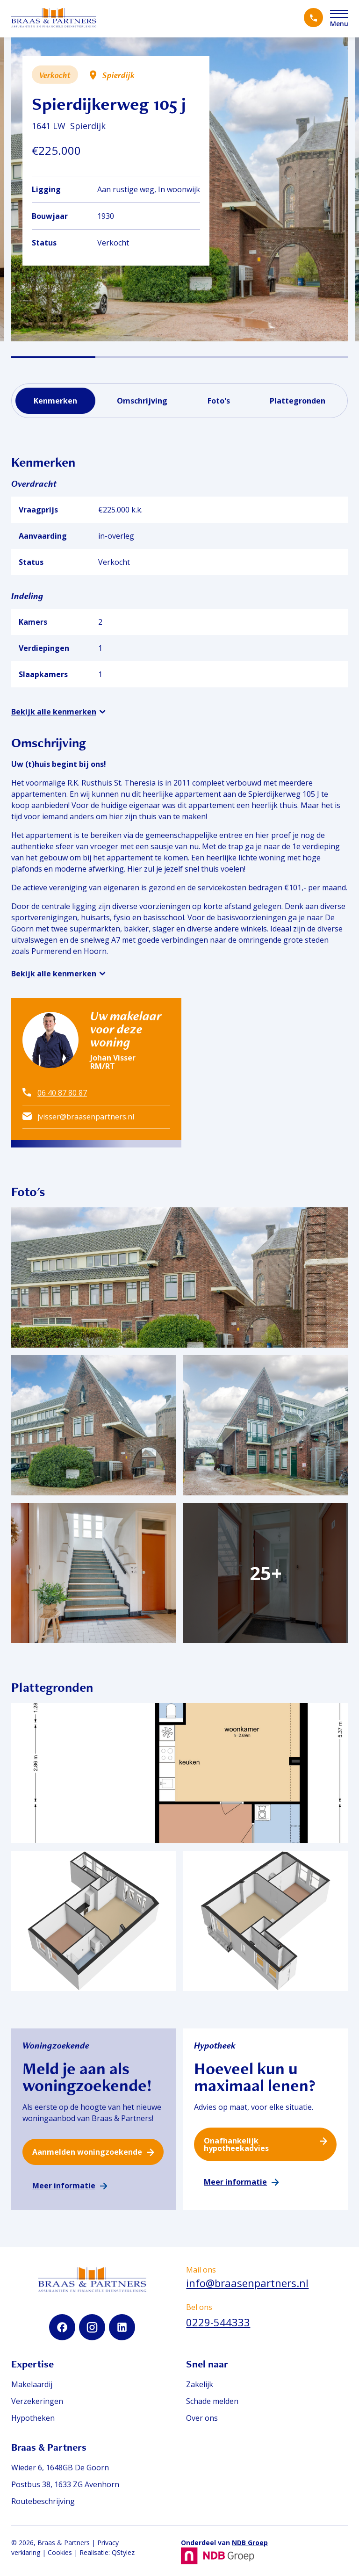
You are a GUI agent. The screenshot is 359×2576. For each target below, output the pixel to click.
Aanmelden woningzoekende (87, 2152)
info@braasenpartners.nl (247, 2282)
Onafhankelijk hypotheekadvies (236, 2144)
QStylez (123, 2552)
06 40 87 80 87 (62, 1093)
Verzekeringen (37, 2401)
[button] (53, 357)
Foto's (219, 401)
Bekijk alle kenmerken (53, 712)
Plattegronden (297, 401)
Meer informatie (63, 2185)
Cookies (60, 2552)
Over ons (202, 2418)
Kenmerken (55, 401)
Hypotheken (33, 2418)
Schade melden (212, 2401)
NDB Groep (250, 2542)
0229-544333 (218, 2322)
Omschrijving (142, 401)
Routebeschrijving (43, 2501)
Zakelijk (199, 2384)
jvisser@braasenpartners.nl (85, 1116)
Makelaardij (31, 2384)
